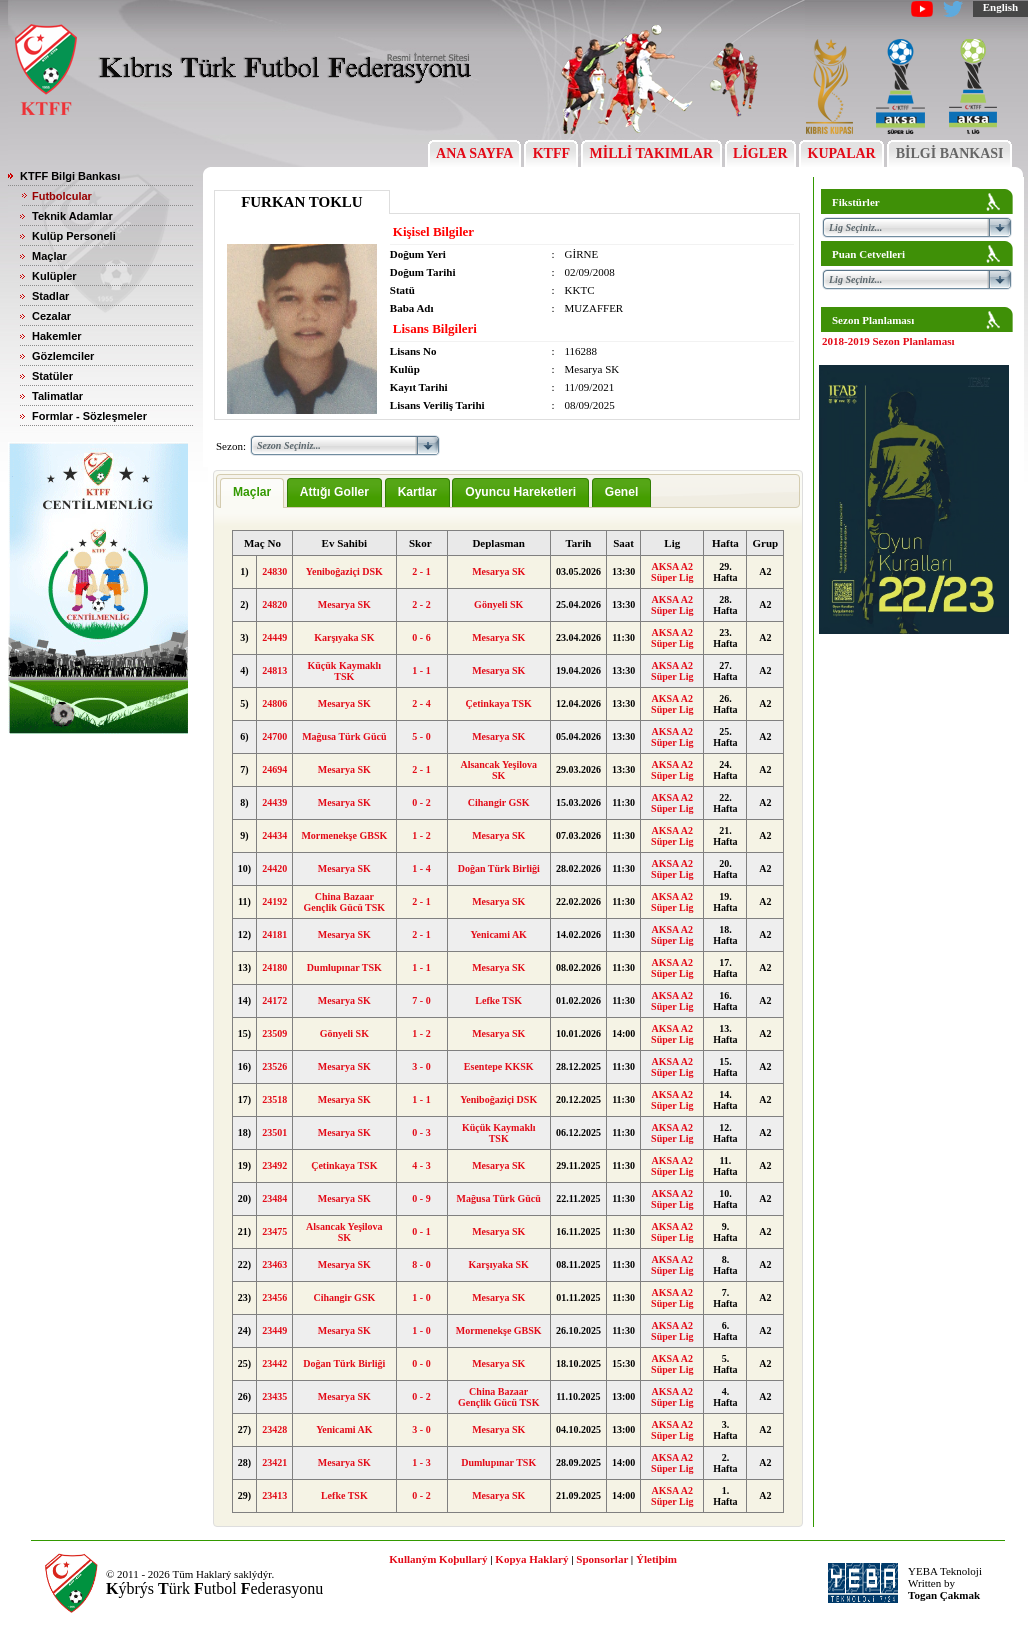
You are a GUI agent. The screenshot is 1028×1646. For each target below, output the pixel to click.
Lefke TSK (498, 1000)
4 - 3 (421, 1165)
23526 (274, 1066)
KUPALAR (841, 153)
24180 (274, 967)
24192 (274, 901)
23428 (274, 1429)
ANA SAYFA (474, 153)
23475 (274, 1231)
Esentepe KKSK (499, 1066)
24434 (274, 835)
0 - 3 (421, 1132)
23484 (274, 1198)
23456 (274, 1297)
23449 (274, 1330)
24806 (274, 703)
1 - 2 (421, 835)
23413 (274, 1495)
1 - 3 (421, 1462)
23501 (274, 1132)
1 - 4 (421, 868)
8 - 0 (421, 1264)
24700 (274, 736)
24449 (274, 637)
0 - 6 (421, 637)
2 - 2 (421, 604)
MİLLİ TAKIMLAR (651, 153)
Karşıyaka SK (344, 637)
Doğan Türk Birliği (499, 868)
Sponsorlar (602, 1559)
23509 (274, 1033)
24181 (274, 934)
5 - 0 (421, 736)
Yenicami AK (499, 934)
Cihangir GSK (499, 802)
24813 (274, 670)
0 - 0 (421, 1363)
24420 (274, 868)
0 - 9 (421, 1198)
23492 (274, 1165)
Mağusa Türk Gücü (344, 736)
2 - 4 (421, 703)
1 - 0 (421, 1297)
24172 (274, 1000)
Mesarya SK (498, 571)
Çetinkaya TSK (499, 703)
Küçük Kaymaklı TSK (345, 671)
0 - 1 (421, 1231)
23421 (274, 1462)
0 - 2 (421, 802)
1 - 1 (421, 670)
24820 (274, 604)
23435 (274, 1396)
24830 (274, 571)
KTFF (551, 153)
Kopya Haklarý (531, 1559)
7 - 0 (421, 1000)
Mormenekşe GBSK (344, 835)
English (1000, 7)
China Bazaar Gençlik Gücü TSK (345, 902)
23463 (274, 1264)
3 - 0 (421, 1066)
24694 (274, 769)
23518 (274, 1099)
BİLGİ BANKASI (949, 153)
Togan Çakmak (944, 1595)
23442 (274, 1363)
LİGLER (760, 153)
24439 (274, 802)
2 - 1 (421, 571)
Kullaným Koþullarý (438, 1559)
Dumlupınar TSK (344, 967)
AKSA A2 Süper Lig (672, 572)
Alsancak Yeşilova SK (498, 770)
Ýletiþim (656, 1559)
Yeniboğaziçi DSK (344, 571)
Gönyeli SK (498, 604)
